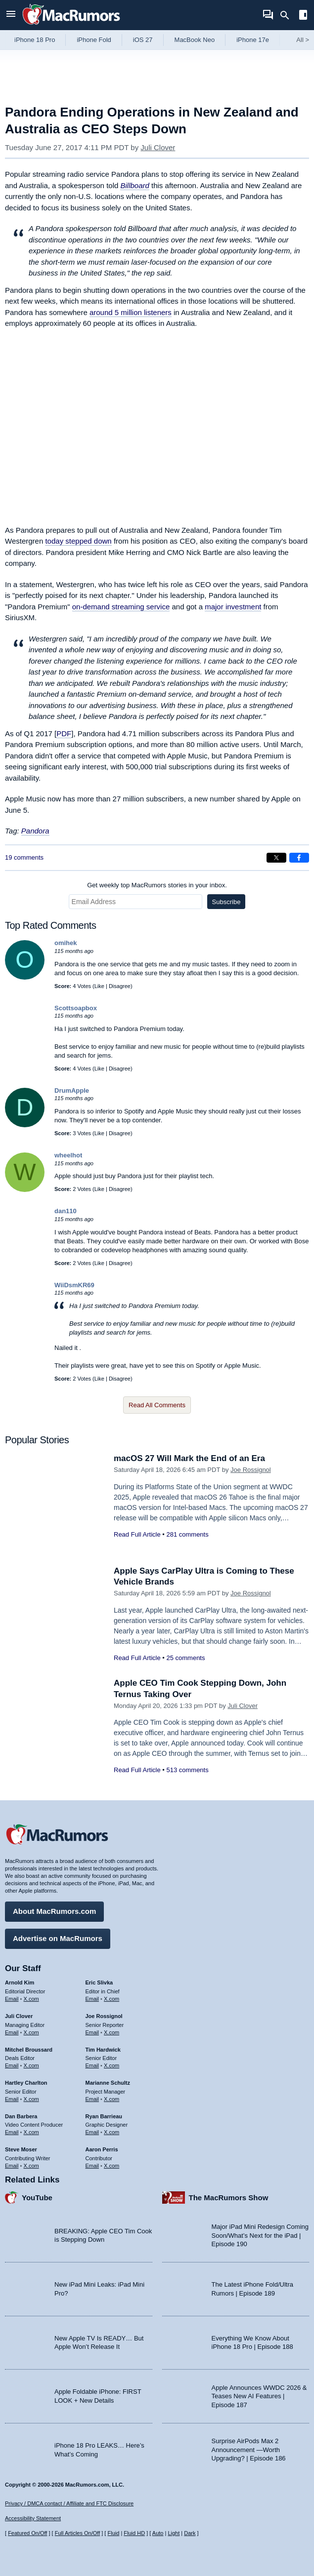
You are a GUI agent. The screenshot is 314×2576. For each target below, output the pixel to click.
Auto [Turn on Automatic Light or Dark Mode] (158, 2533)
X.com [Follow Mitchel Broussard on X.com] (31, 2065)
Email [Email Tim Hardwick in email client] (92, 2065)
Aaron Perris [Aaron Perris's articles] (102, 2149)
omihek (65, 943)
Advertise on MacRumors (57, 1938)
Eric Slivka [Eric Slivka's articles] (99, 1982)
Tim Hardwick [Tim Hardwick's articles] (103, 2050)
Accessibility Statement (33, 2518)
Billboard (134, 185)
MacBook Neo (195, 39)
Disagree (120, 986)
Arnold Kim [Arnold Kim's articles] (19, 1982)
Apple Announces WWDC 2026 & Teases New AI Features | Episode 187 (259, 2396)
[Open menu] (11, 15)
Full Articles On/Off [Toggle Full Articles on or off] (77, 2533)
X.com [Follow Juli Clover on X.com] (31, 2032)
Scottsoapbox (75, 1008)
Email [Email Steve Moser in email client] (12, 2166)
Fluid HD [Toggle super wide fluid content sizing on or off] (134, 2533)
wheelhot (68, 1155)
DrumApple (71, 1090)
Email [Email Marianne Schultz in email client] (92, 2099)
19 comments (24, 857)
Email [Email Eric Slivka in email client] (92, 1999)
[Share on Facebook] (299, 858)
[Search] (288, 15)
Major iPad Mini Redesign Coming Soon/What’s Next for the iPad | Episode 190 (260, 2235)
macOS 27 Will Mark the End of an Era (189, 1458)
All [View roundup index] (302, 39)
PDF (63, 733)
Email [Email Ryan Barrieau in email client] (92, 2132)
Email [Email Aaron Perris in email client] (92, 2166)
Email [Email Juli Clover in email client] (12, 2032)
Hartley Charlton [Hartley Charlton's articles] (26, 2083)
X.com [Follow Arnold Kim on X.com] (31, 1999)
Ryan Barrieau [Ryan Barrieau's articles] (104, 2116)
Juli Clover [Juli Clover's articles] (19, 2016)
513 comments (187, 1770)
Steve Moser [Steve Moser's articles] (21, 2149)
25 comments (185, 1658)
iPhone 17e (252, 39)
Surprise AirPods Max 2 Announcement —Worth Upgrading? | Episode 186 (249, 2449)
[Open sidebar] (303, 16)
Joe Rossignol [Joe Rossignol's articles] (104, 2016)
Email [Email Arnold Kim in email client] (12, 1999)
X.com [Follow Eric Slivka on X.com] (111, 1999)
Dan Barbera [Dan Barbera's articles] (21, 2116)
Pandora (35, 831)
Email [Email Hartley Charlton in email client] (12, 2099)
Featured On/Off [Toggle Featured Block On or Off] (27, 2533)
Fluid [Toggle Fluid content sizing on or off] (113, 2533)
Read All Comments (157, 1405)
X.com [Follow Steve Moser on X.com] (31, 2166)
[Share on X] (276, 858)
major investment (233, 606)
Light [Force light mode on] (173, 2533)
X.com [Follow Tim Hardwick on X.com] (111, 2065)
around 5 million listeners (131, 312)
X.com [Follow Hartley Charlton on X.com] (31, 2099)
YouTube (37, 2197)
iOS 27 (143, 39)
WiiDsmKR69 (74, 1285)
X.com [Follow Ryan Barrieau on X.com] (111, 2132)
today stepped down (78, 541)
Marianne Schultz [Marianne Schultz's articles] (108, 2083)
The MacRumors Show (229, 2197)
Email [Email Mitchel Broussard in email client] (12, 2065)
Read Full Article (137, 1534)
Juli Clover (157, 147)
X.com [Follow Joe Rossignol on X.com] (111, 2032)
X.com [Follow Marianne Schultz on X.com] (111, 2099)
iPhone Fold (94, 39)
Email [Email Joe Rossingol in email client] (92, 2032)
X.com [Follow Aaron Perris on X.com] (111, 2166)
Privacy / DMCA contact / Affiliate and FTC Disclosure (69, 2503)
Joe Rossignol (250, 1469)
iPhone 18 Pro (34, 39)
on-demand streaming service (121, 606)
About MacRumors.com (54, 1911)
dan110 (65, 1211)
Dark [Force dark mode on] (189, 2533)
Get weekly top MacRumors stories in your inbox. (157, 885)
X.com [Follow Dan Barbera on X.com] (31, 2132)
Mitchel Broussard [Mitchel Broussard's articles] (28, 2050)
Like (99, 986)
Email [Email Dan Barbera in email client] (12, 2132)
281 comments (187, 1534)
